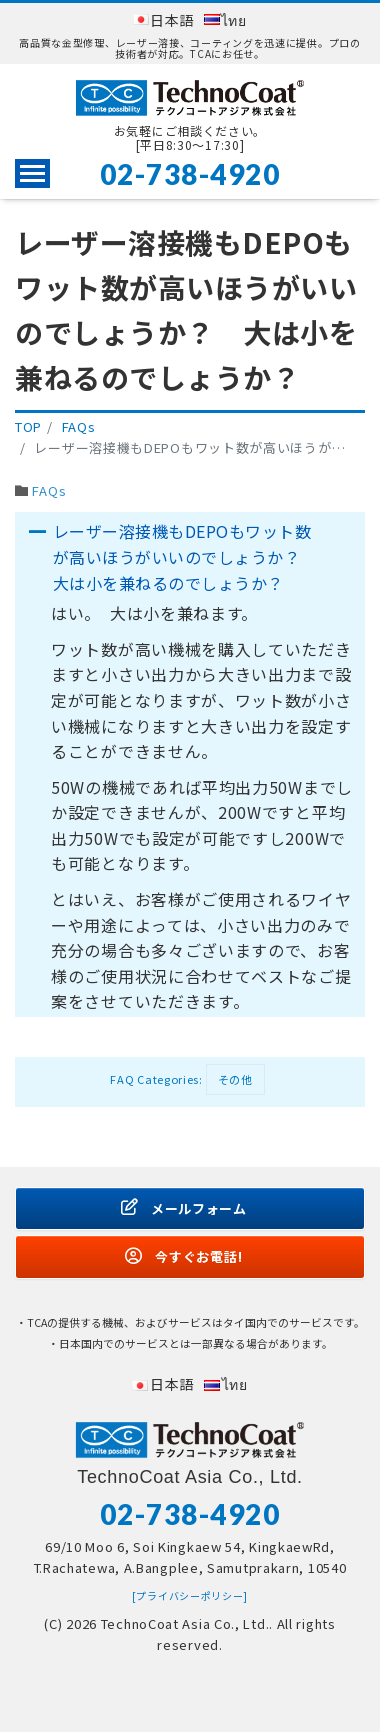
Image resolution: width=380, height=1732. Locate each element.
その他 (235, 1079)
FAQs (49, 490)
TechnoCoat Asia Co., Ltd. (185, 1623)
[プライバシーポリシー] (190, 1595)
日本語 (172, 20)
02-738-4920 (190, 174)
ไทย (234, 20)
